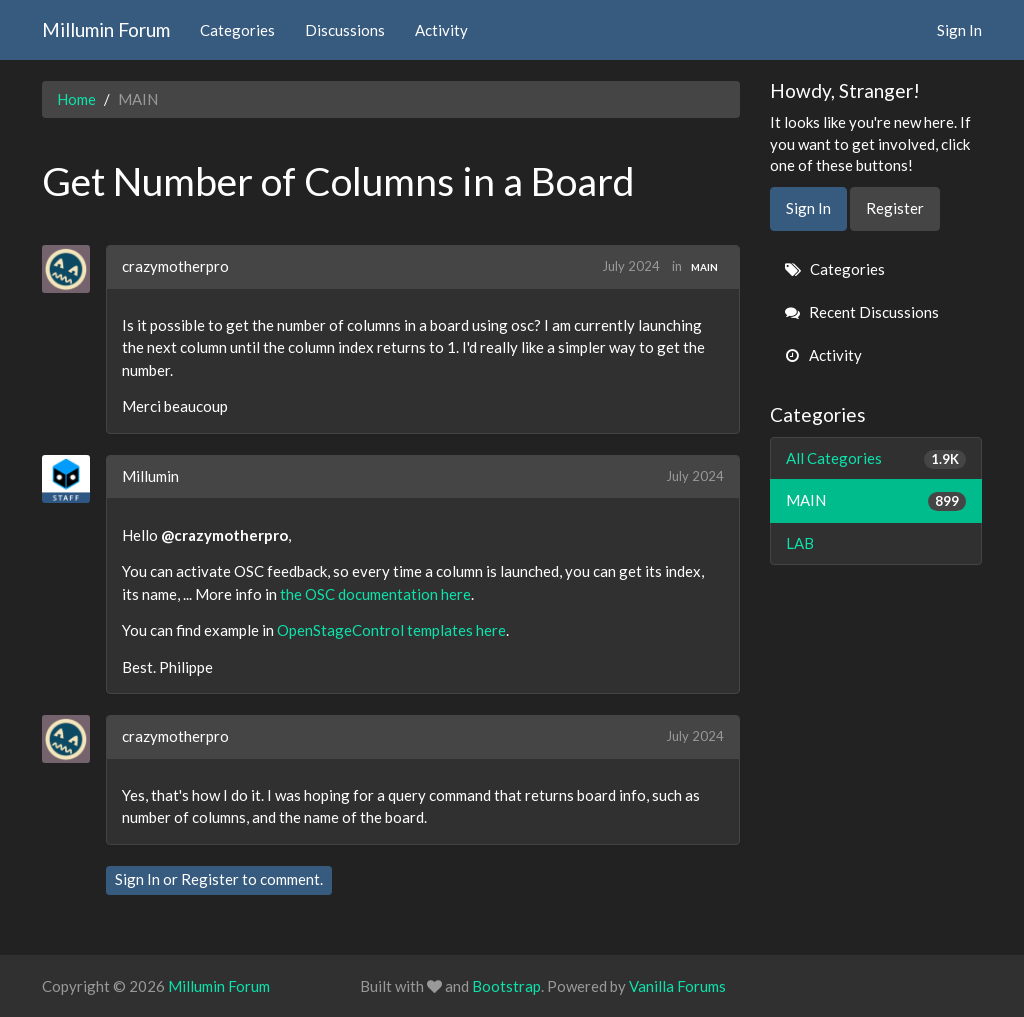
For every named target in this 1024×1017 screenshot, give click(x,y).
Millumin (150, 476)
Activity (441, 30)
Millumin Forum (106, 29)
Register (210, 879)
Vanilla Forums (677, 986)
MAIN (704, 267)
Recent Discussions (862, 312)
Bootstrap (506, 986)
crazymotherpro (175, 266)
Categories (237, 30)
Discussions (345, 30)
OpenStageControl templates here (391, 630)
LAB (800, 543)
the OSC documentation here (375, 594)
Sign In (959, 30)
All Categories (876, 458)
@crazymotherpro (224, 535)
